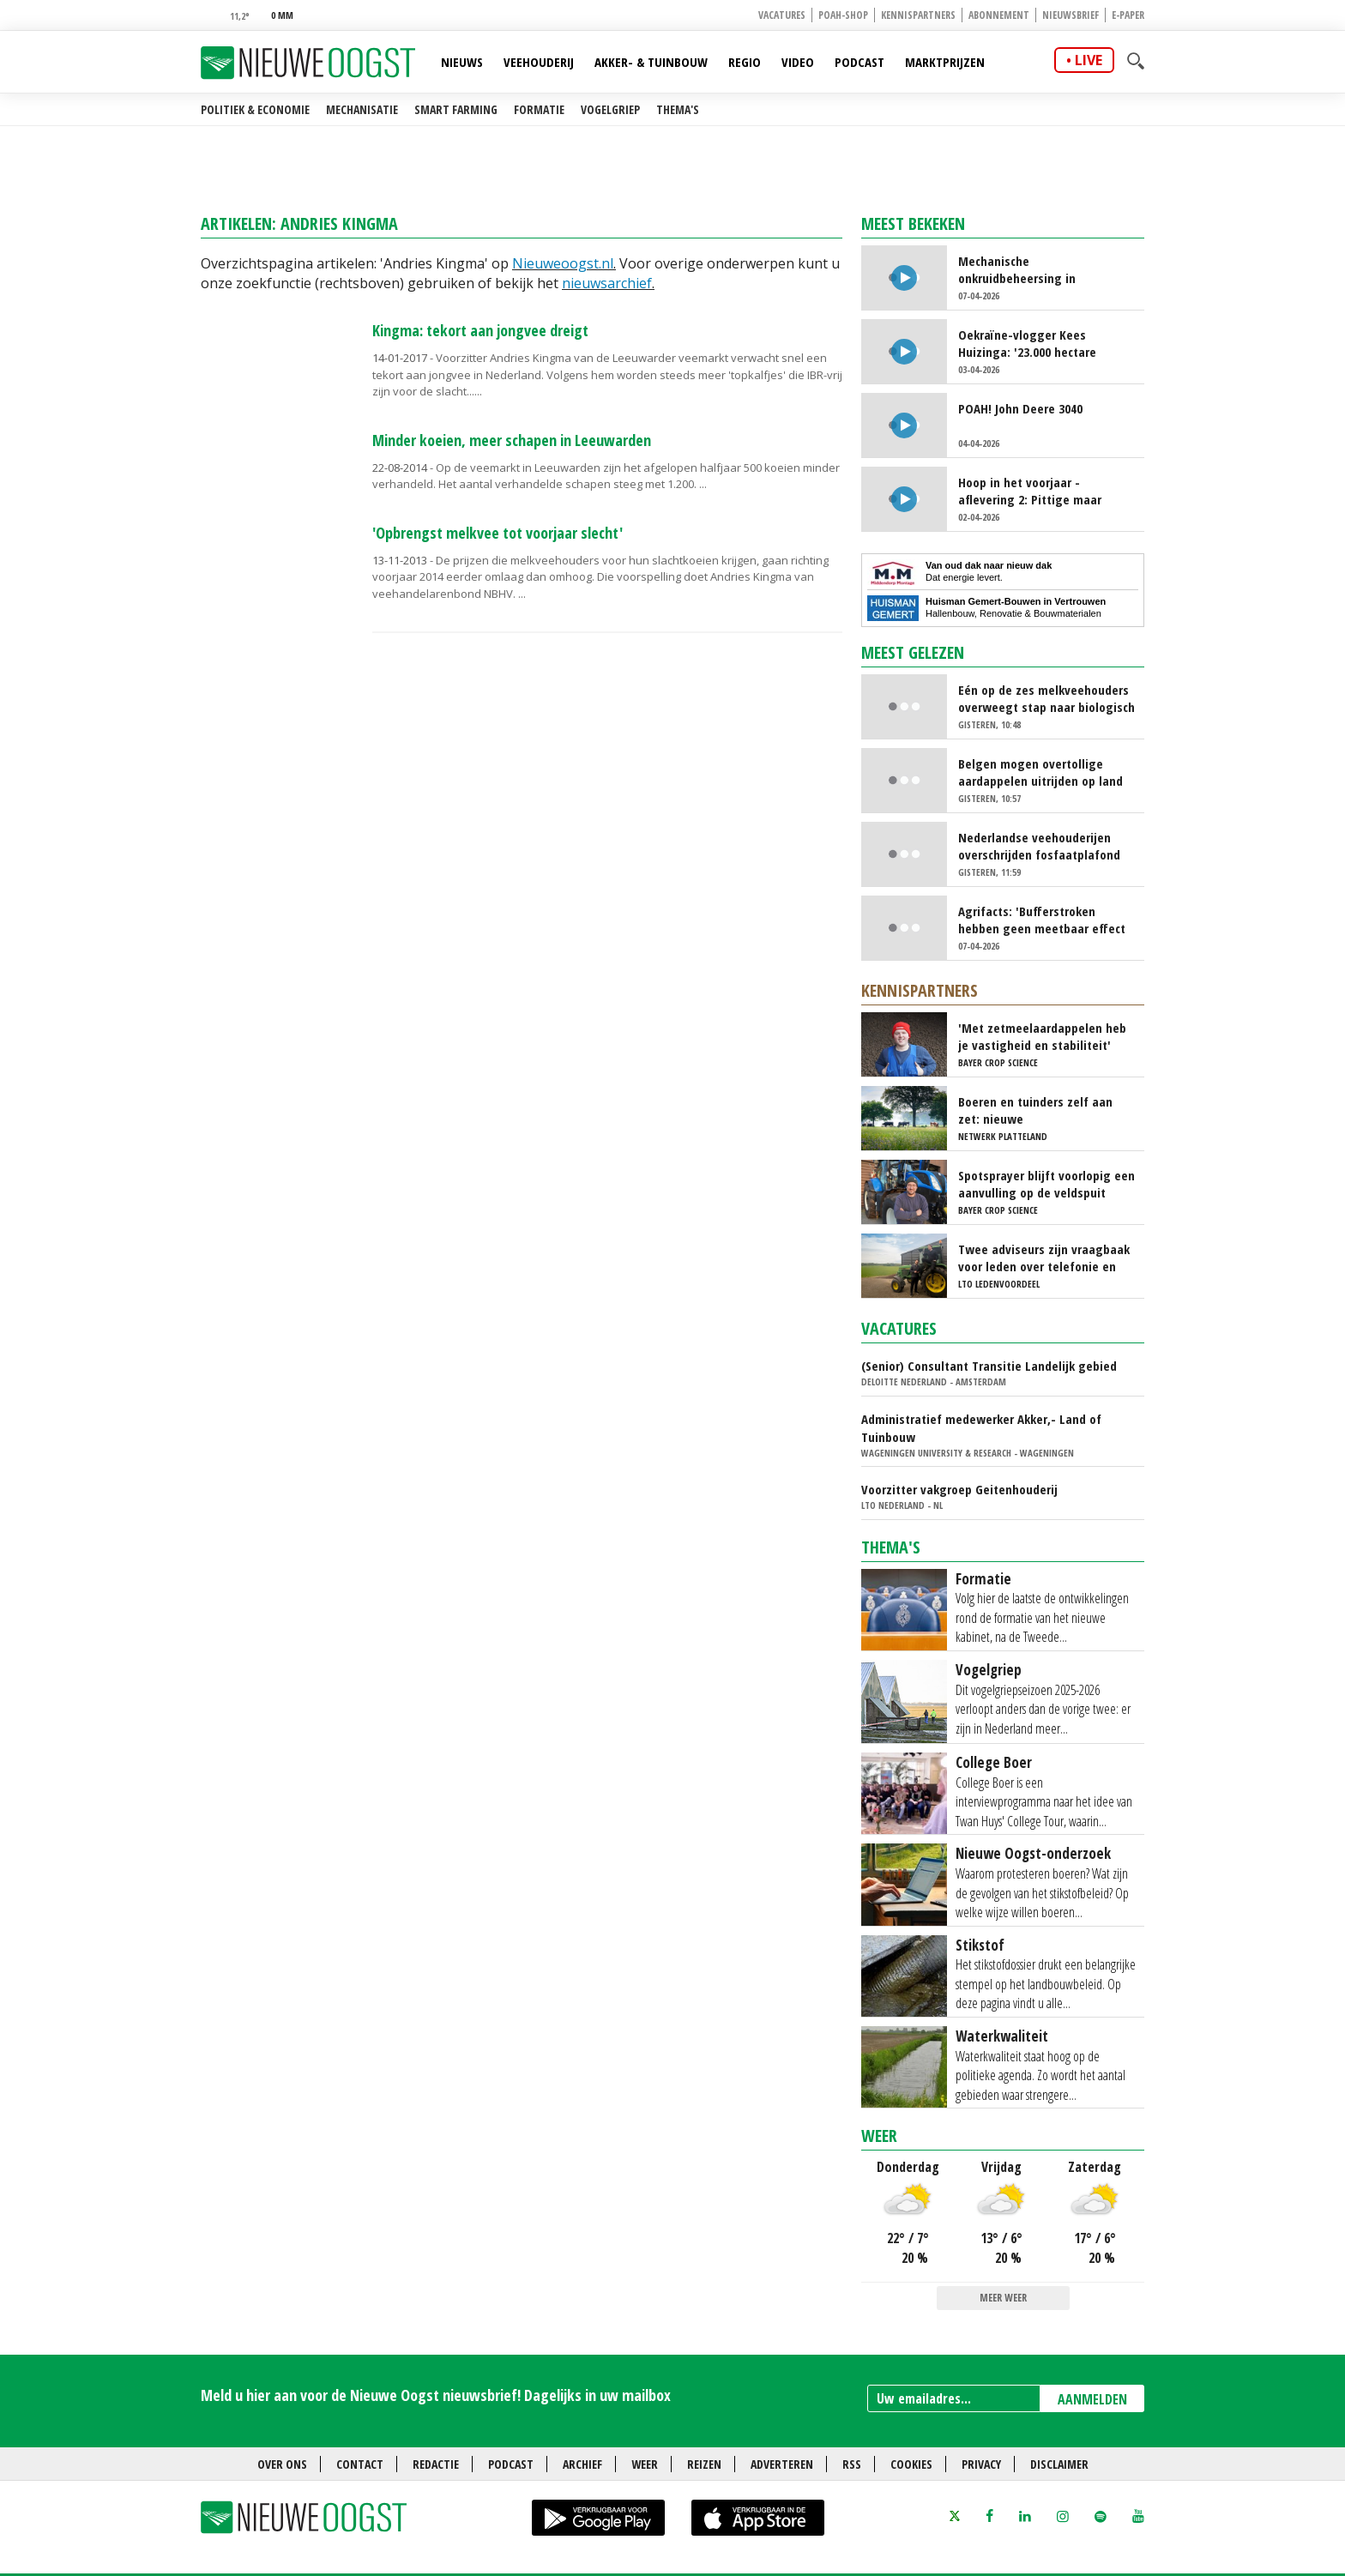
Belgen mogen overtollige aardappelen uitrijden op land (1040, 772)
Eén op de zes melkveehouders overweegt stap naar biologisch (1046, 698)
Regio (744, 61)
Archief (582, 2464)
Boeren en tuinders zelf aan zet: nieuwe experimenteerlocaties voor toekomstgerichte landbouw (1036, 1110)
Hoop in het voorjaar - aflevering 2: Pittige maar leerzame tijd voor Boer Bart (1036, 491)
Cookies (911, 2464)
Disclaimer (1059, 2464)
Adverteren (782, 2464)
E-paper (1128, 15)
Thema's (677, 109)
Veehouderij (539, 61)
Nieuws (462, 61)
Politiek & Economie (255, 109)
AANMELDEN (1092, 2399)
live (1088, 60)
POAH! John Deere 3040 (1020, 408)
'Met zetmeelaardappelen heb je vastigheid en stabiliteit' (1042, 1036)
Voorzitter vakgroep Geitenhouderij (959, 1489)
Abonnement (998, 15)
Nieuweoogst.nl (562, 263)
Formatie (539, 109)
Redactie (436, 2464)
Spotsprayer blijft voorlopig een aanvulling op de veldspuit (1046, 1184)
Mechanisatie (362, 109)
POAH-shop (843, 15)
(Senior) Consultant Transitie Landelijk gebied (989, 1365)
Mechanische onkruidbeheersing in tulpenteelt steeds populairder (1044, 269)
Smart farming (456, 109)
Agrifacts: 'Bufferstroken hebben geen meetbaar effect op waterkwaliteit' (1041, 919)
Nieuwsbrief (1070, 15)
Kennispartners (918, 15)
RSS (851, 2464)
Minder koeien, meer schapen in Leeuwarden (511, 440)
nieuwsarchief (607, 283)
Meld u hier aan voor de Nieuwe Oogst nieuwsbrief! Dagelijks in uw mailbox (436, 2395)
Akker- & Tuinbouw (651, 61)
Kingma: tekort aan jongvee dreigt (480, 330)
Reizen (704, 2464)
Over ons (282, 2464)
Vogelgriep (610, 109)
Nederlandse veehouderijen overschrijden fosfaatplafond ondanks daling (1039, 846)
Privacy (981, 2464)
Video (797, 61)
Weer (879, 2135)
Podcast (859, 61)
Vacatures (781, 15)
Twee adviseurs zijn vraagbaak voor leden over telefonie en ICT (1044, 1257)
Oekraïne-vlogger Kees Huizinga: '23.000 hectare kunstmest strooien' (1027, 343)
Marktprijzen (945, 61)
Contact (359, 2464)
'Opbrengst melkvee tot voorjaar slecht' (497, 532)
